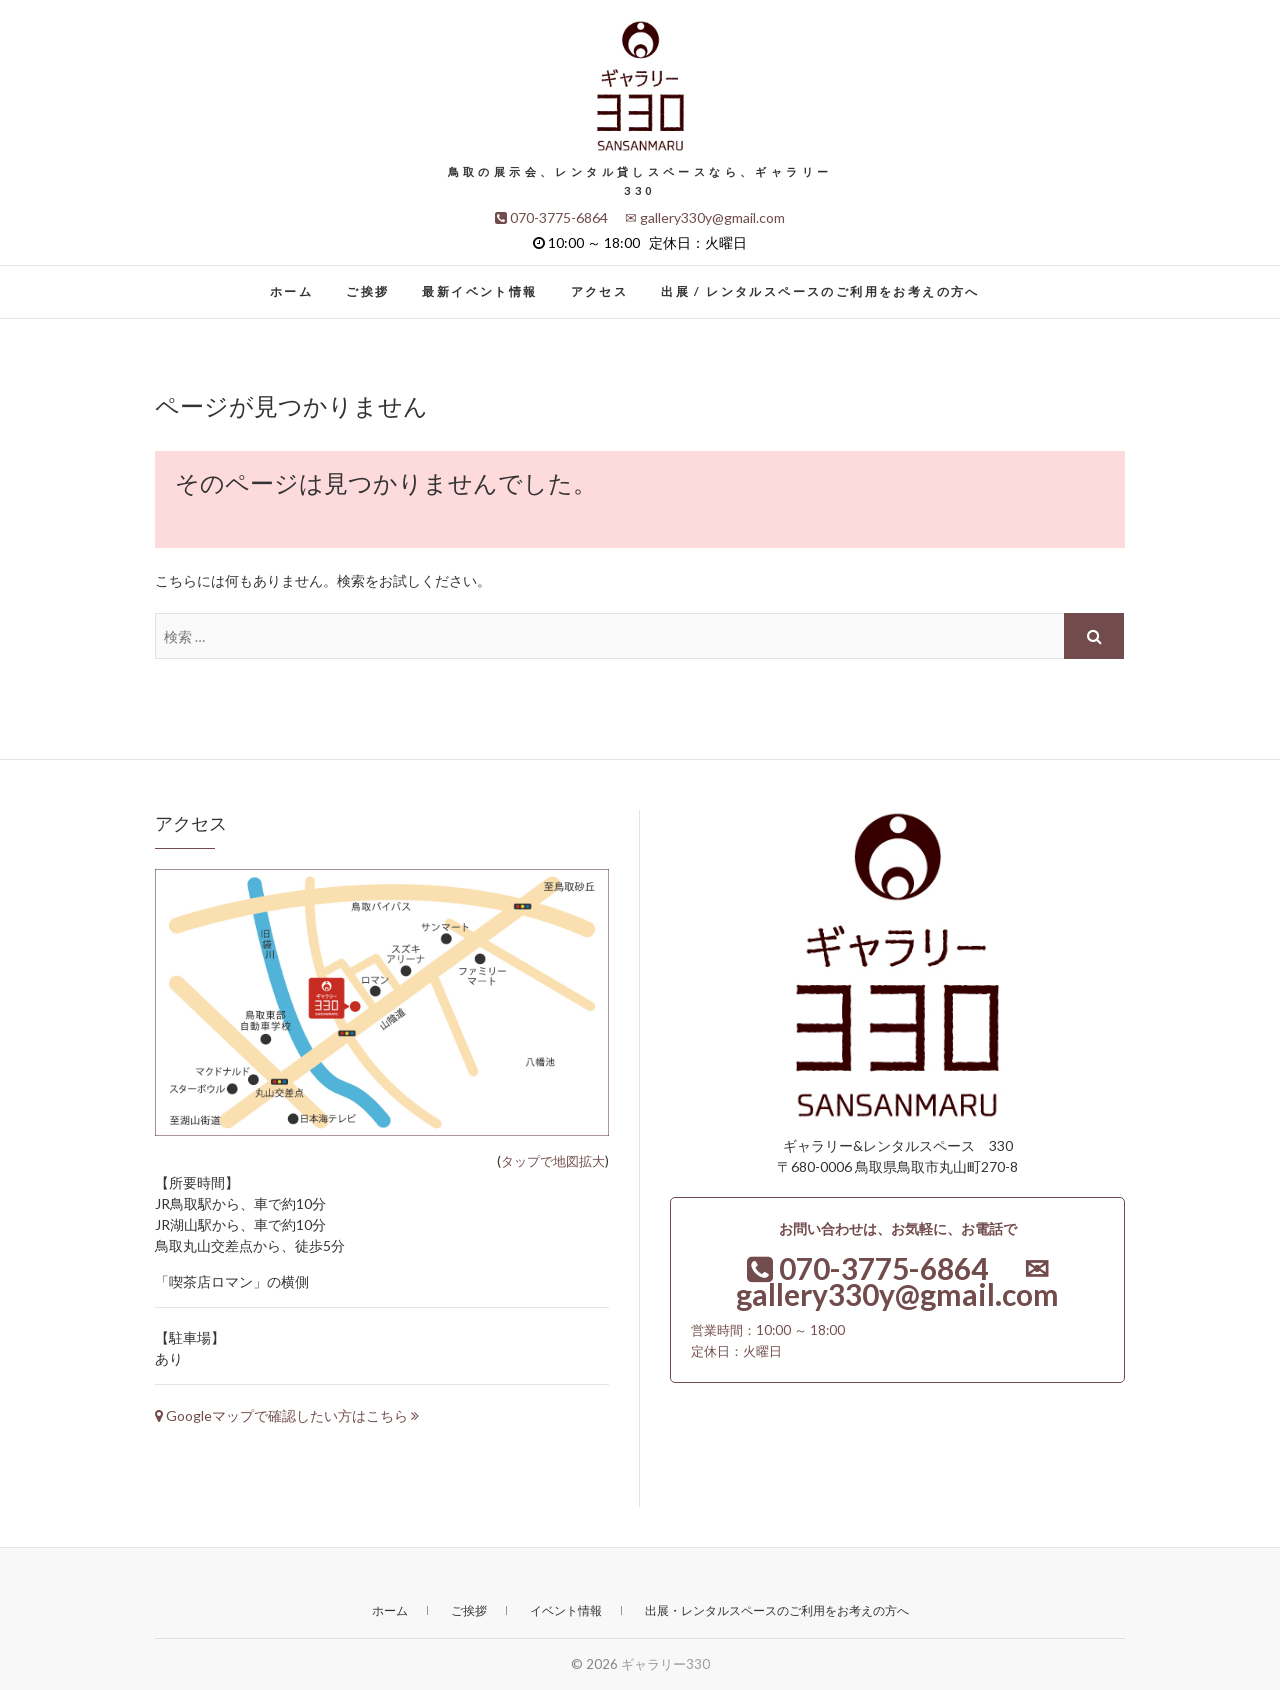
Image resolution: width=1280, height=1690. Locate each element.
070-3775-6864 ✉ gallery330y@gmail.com (640, 217)
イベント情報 (566, 1610)
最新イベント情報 (479, 291)
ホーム (291, 291)
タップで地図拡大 (553, 1161)
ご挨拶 (367, 291)
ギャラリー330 (665, 1664)
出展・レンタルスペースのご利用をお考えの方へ (777, 1610)
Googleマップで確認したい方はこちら (287, 1415)
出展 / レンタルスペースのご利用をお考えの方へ (820, 291)
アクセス (600, 291)
